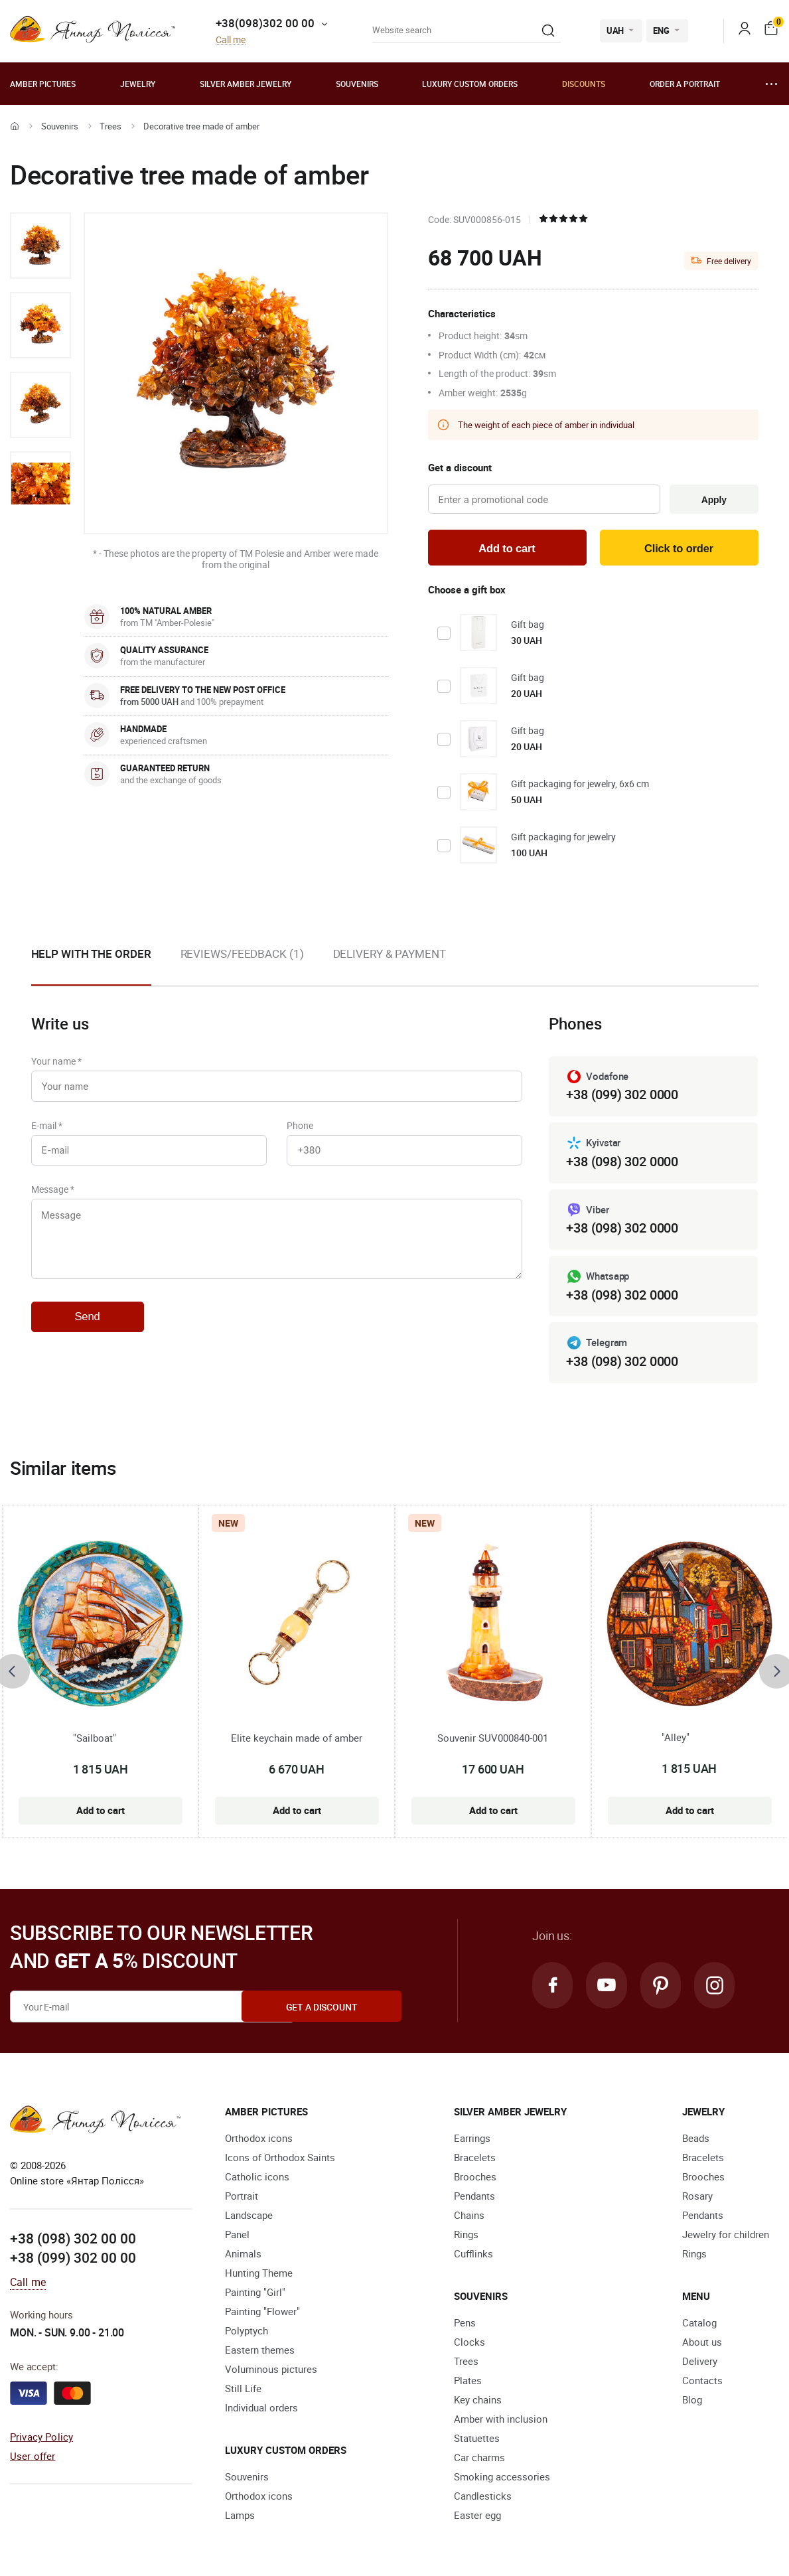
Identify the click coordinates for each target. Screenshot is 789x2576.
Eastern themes (260, 2351)
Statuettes (477, 2440)
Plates (468, 2382)
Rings (466, 2236)
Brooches (475, 2178)
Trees (110, 126)
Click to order (678, 549)
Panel (237, 2236)
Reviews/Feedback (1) (242, 954)
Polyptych (246, 2332)
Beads (695, 2140)
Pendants (474, 2197)
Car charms (479, 2459)
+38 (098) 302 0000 (622, 1163)
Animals (243, 2255)
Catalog (699, 2324)
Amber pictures (43, 83)
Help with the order (91, 954)
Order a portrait (685, 83)
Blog (692, 2401)
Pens (465, 2324)
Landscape (249, 2217)
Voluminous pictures (271, 2371)
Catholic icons (257, 2178)
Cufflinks (473, 2255)
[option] (40, 245)
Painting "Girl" (255, 2294)
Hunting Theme (259, 2274)
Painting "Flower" (262, 2313)
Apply (712, 499)
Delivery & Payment (389, 954)
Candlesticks (483, 2497)
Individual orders (261, 2409)
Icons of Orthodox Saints (280, 2159)
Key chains (478, 2401)
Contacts (702, 2382)
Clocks (469, 2343)
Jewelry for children (725, 2236)
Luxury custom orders (470, 83)
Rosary (697, 2197)
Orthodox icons (259, 2140)
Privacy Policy (41, 2438)
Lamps (240, 2517)
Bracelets (475, 2159)
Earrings (472, 2140)
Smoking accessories (502, 2478)
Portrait (241, 2197)
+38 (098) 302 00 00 (73, 2240)
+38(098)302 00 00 (265, 23)
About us (702, 2343)
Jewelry (137, 83)
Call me (231, 40)
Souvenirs (357, 83)
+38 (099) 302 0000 (622, 1096)
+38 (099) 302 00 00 (73, 2259)
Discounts (583, 83)
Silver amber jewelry (245, 83)
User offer (33, 2457)
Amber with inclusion (500, 2420)
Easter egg (477, 2517)
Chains (469, 2217)
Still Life (243, 2390)
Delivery (699, 2363)
